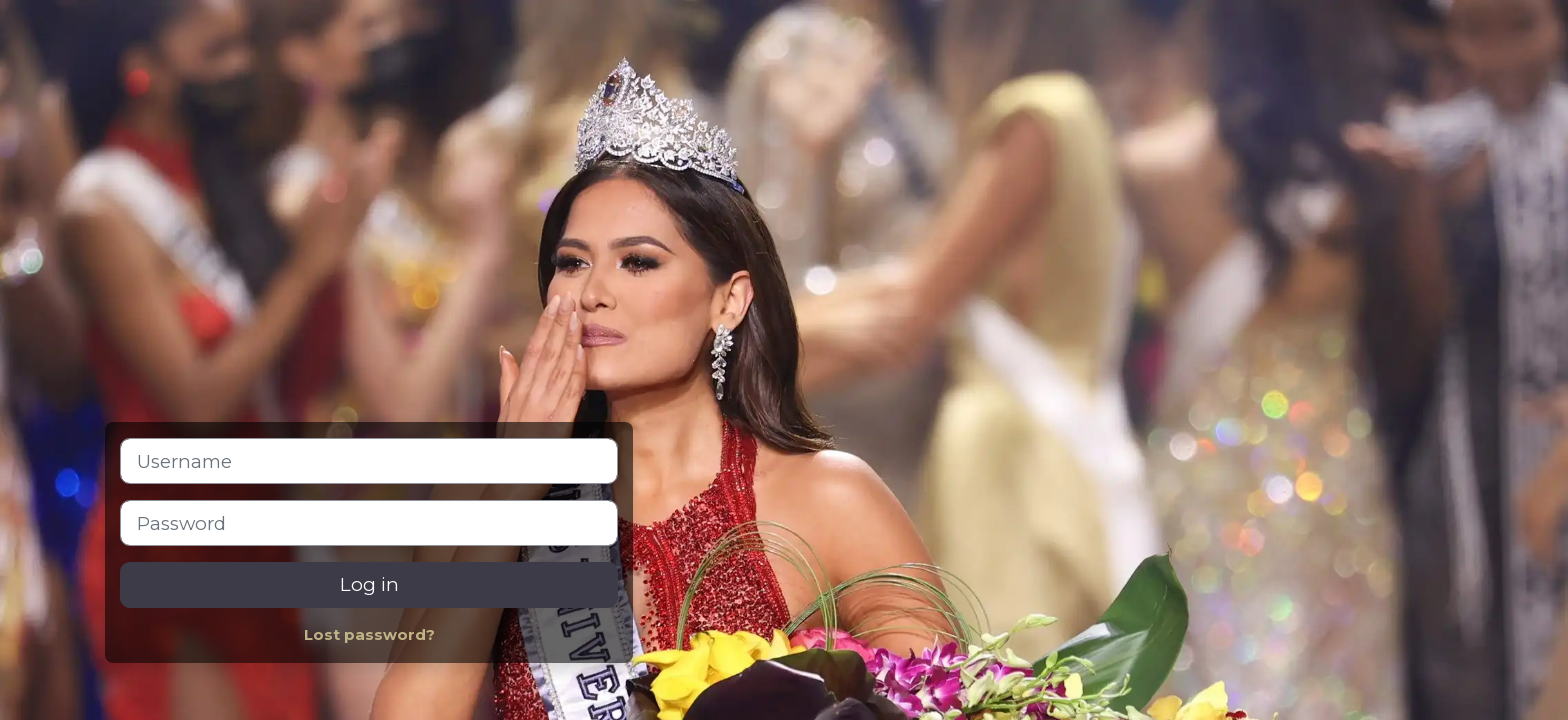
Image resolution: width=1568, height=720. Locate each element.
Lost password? (369, 634)
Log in (369, 584)
